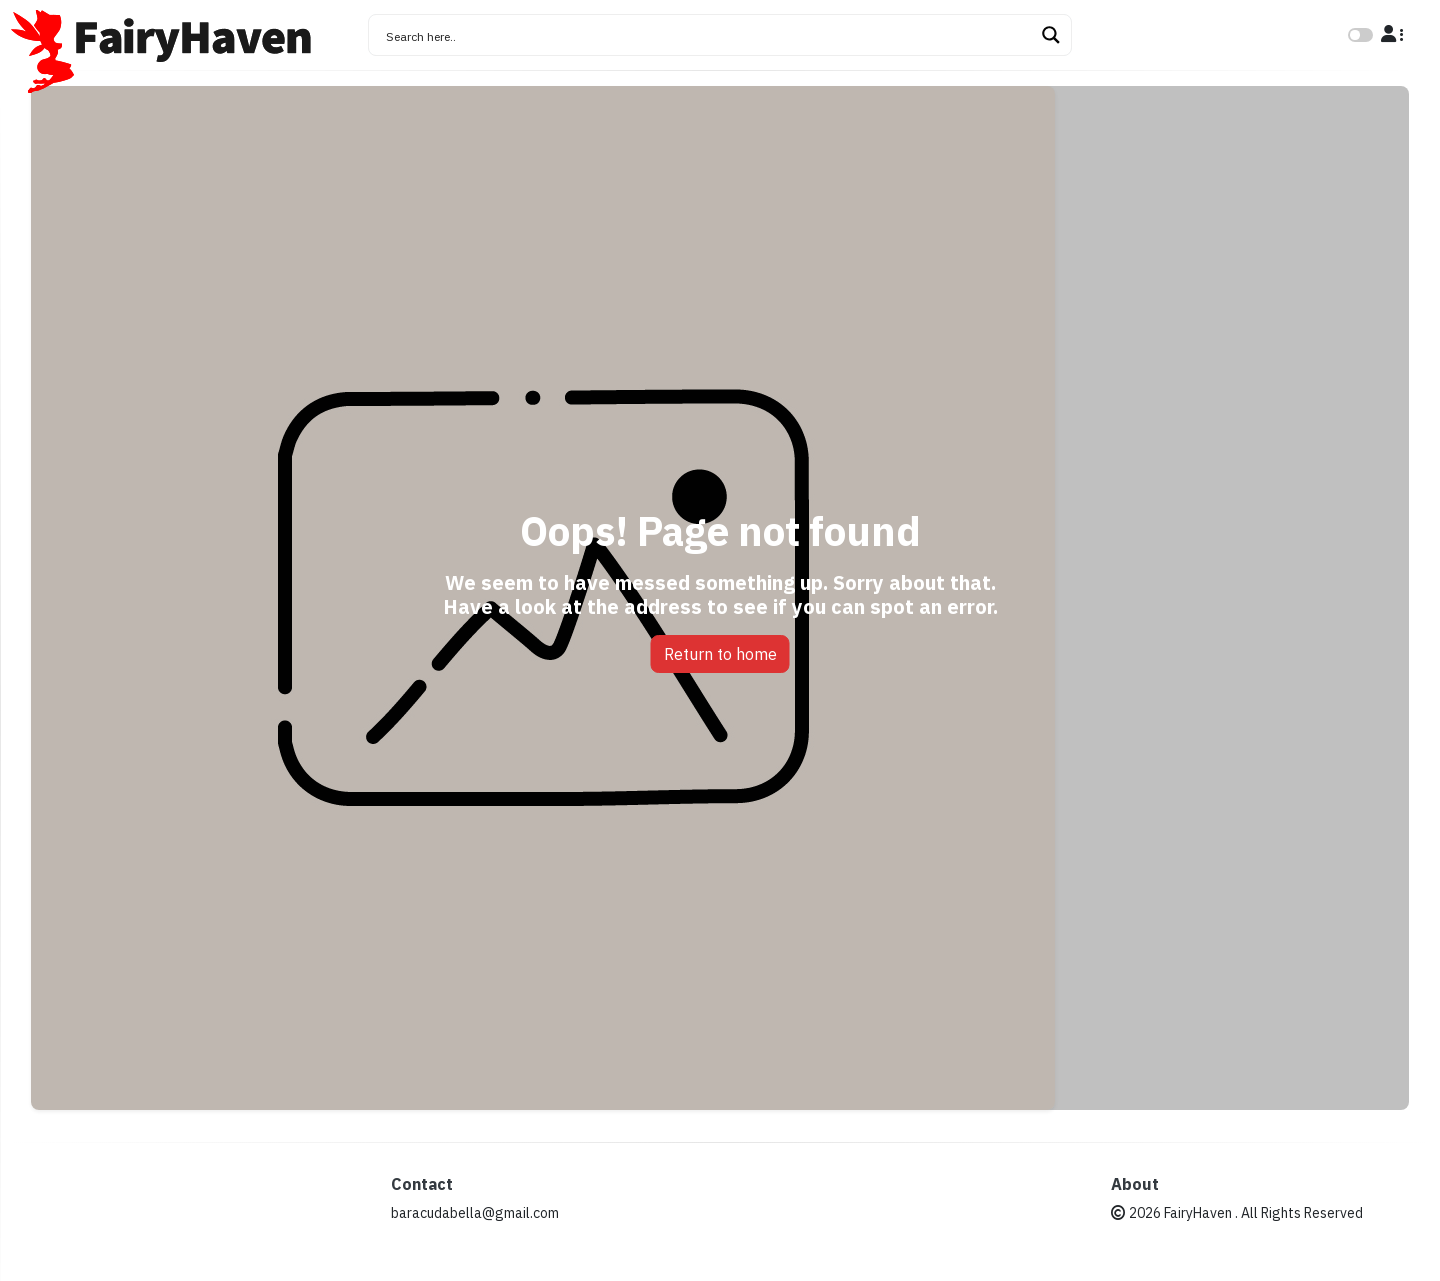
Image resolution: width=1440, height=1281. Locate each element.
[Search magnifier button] (1051, 35)
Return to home (720, 654)
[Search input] (707, 35)
